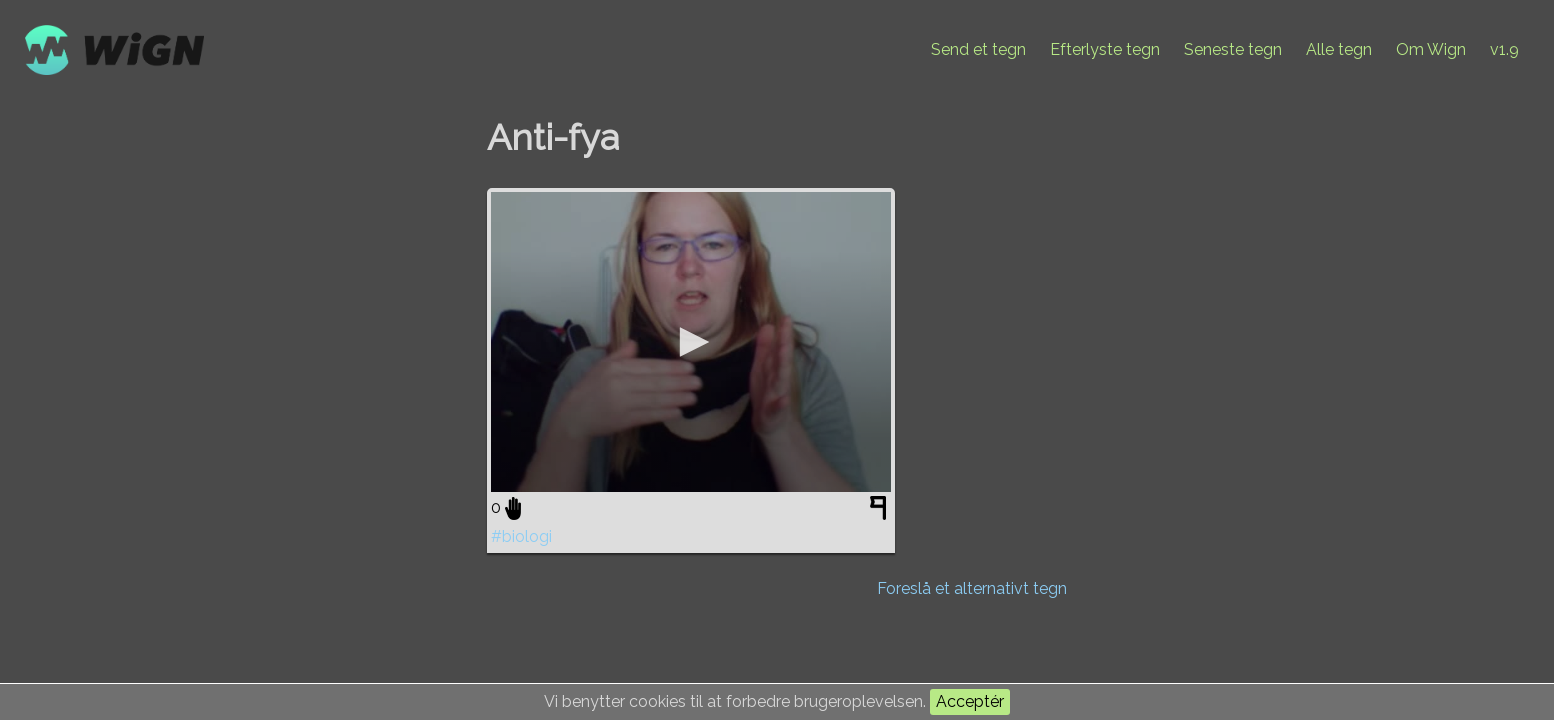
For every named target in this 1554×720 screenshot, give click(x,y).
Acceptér (970, 701)
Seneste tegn (1233, 49)
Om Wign (1431, 49)
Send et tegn (978, 49)
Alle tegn (1339, 49)
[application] (691, 342)
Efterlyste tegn (1105, 49)
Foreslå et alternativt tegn (972, 588)
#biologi (521, 536)
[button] (691, 342)
